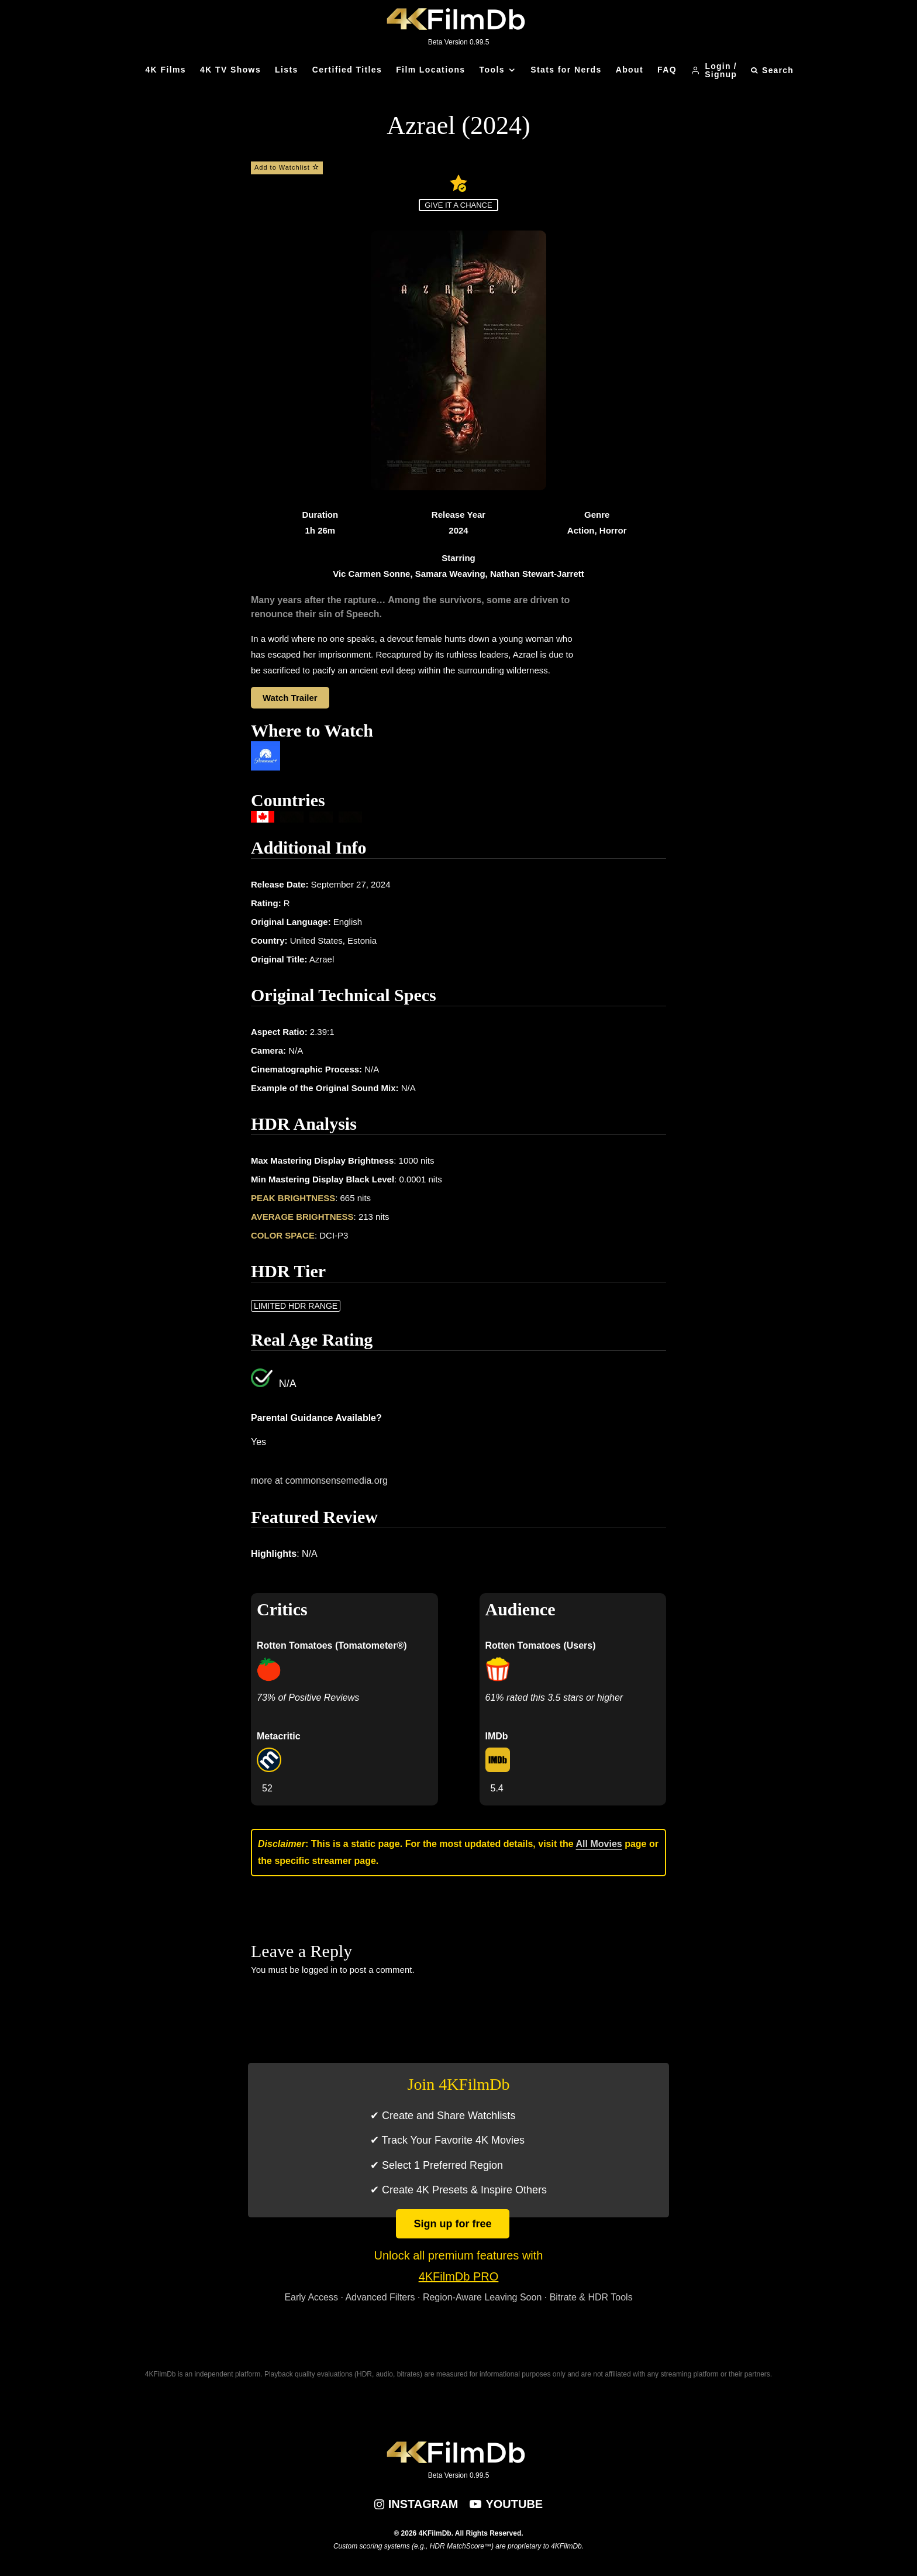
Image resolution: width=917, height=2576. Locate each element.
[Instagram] (416, 2504)
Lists (286, 69)
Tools (492, 69)
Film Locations (430, 69)
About (629, 69)
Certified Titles (347, 69)
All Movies (599, 1844)
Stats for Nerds (565, 69)
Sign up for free (452, 2224)
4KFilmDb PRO (459, 2276)
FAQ (667, 69)
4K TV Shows (230, 69)
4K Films (165, 69)
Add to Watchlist (286, 167)
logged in (319, 1970)
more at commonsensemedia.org (319, 1480)
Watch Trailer (290, 698)
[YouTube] (506, 2504)
